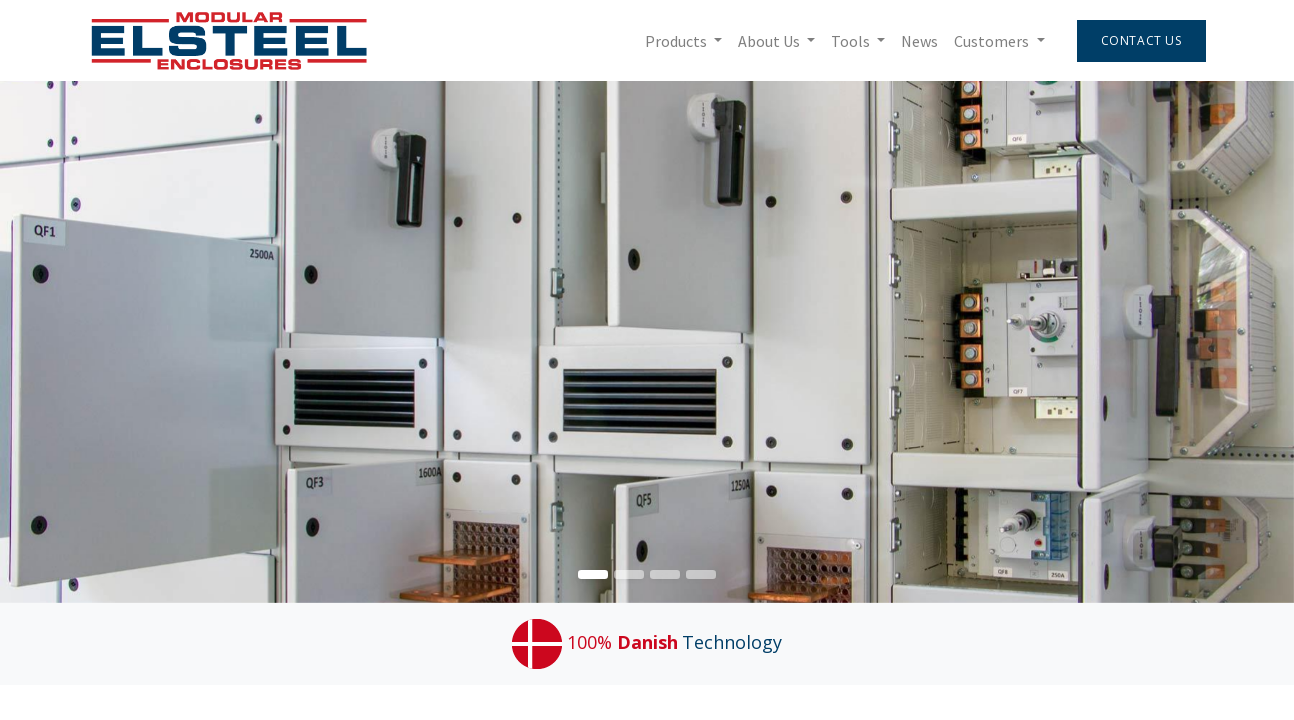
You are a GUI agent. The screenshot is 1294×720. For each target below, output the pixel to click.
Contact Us (1137, 40)
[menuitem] (916, 41)
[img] (1242, 342)
